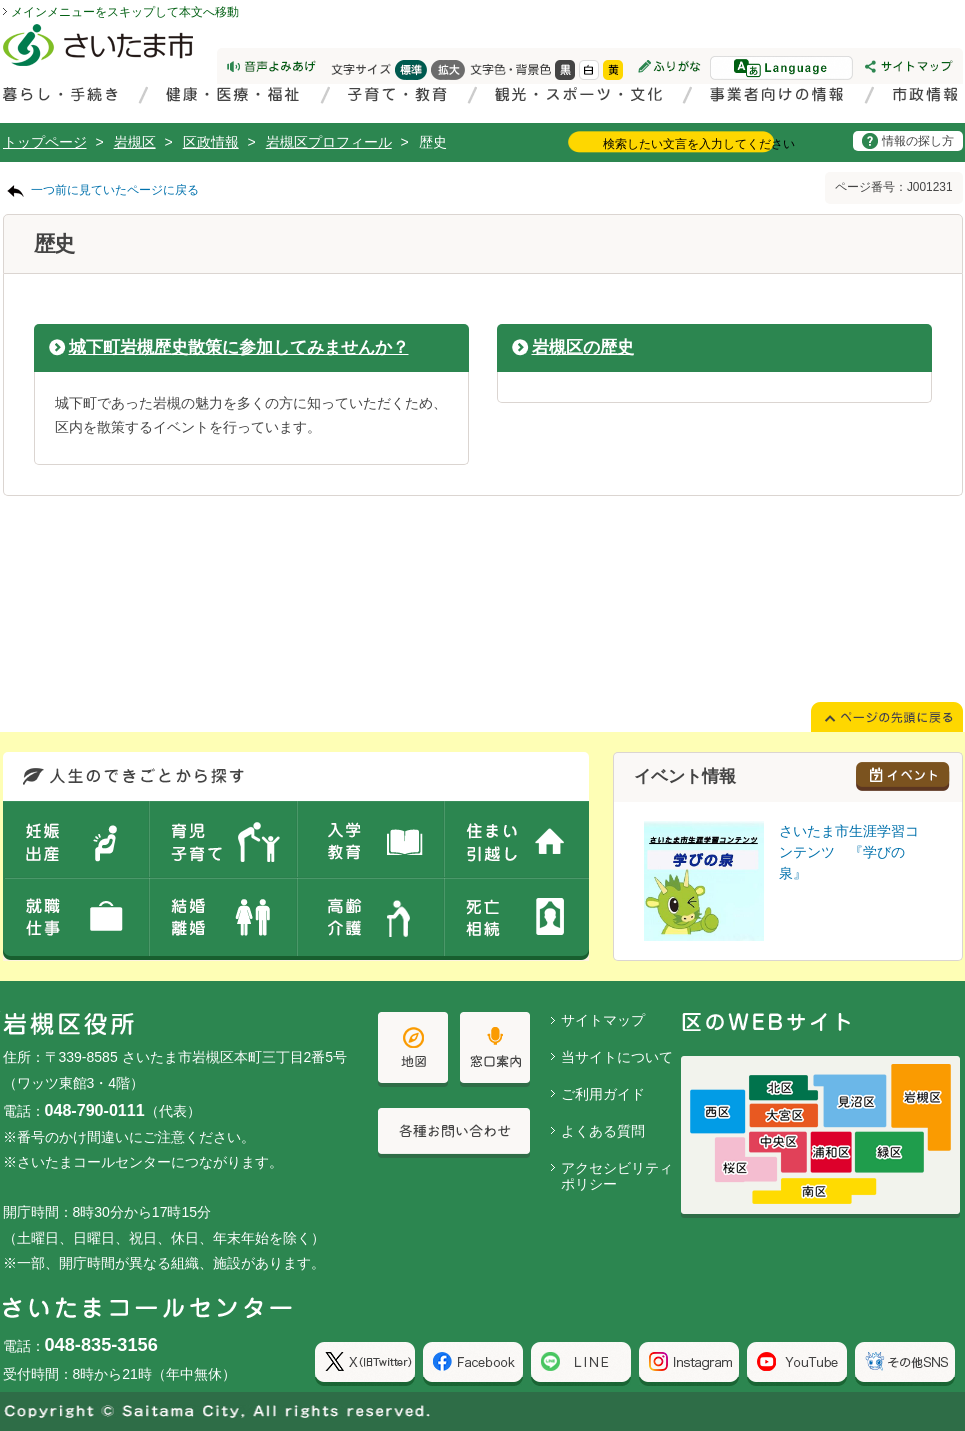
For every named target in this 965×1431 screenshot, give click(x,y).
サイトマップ (603, 1020)
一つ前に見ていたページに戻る (115, 190)
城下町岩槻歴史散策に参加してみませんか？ (239, 347)
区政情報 (211, 142)
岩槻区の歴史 (583, 347)
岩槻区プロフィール (329, 142)
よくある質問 (603, 1131)
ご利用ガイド (603, 1094)
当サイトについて (617, 1057)
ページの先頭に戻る (0, 0)
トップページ (45, 142)
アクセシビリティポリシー (617, 1176)
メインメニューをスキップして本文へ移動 (125, 12)
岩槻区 (135, 142)
